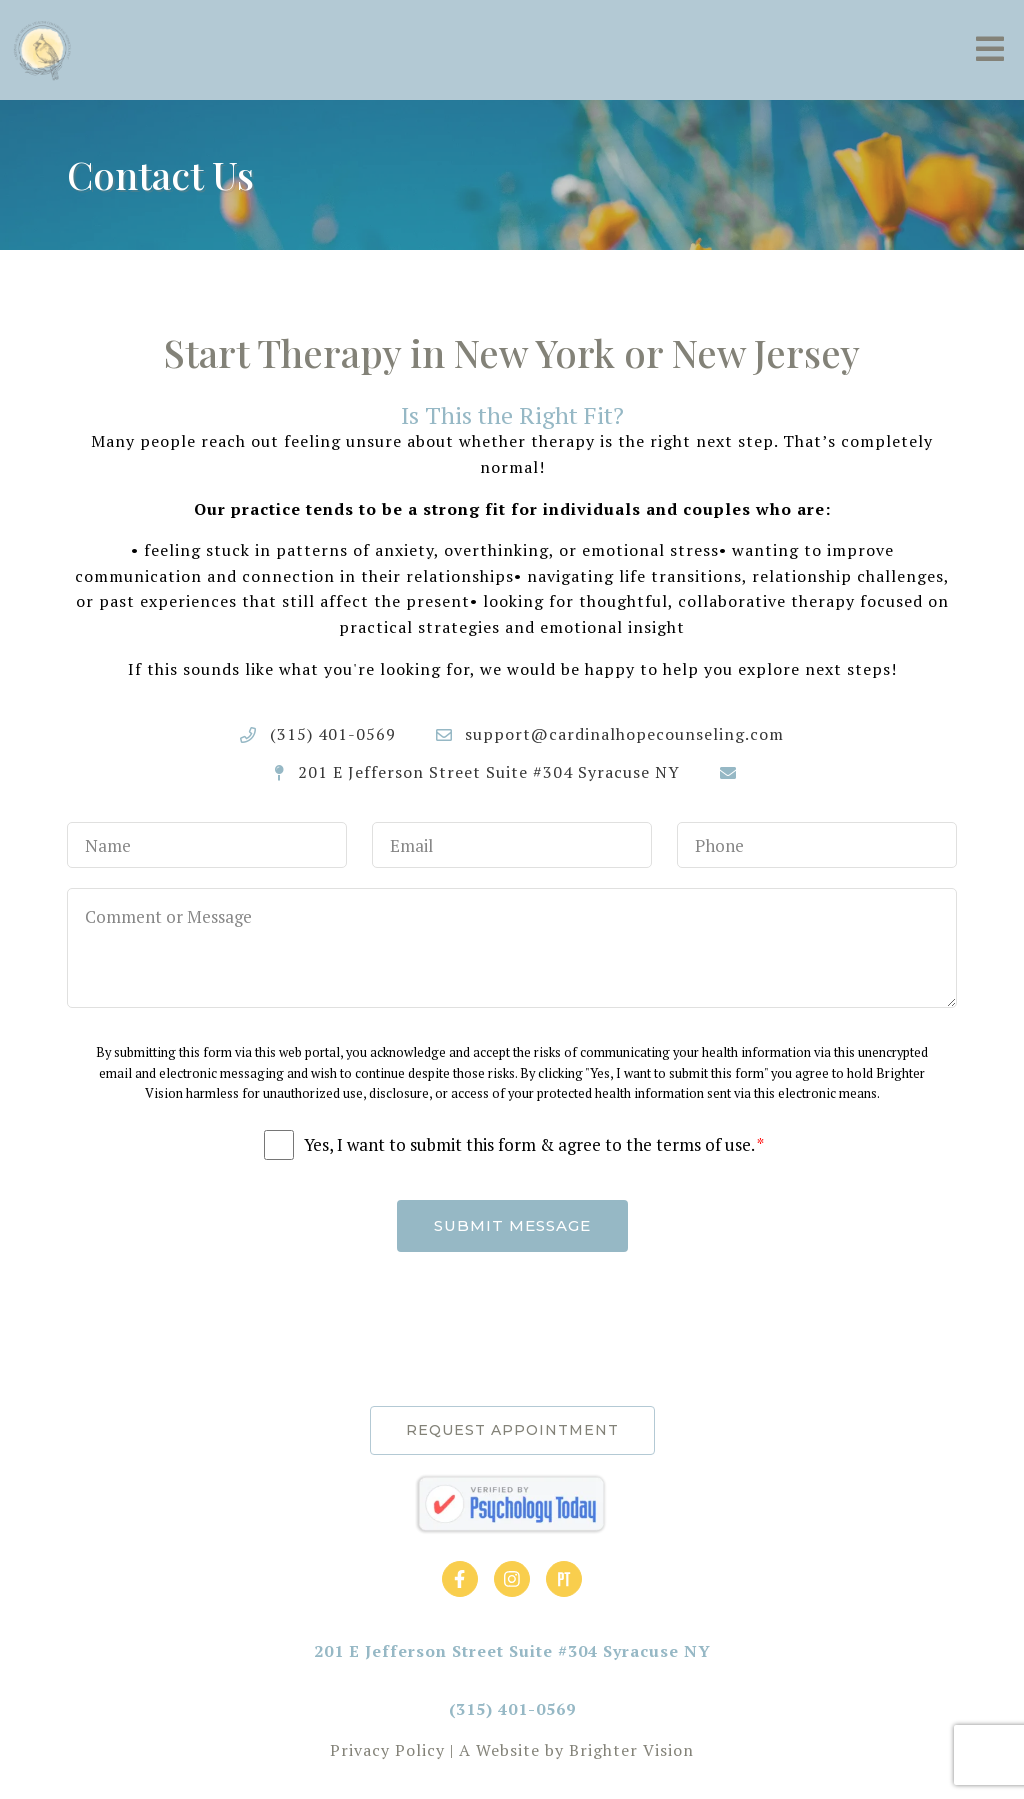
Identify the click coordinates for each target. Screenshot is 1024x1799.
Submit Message (512, 1225)
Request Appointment (512, 1430)
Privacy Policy (387, 1750)
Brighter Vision (631, 1750)
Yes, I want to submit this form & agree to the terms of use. (534, 1145)
